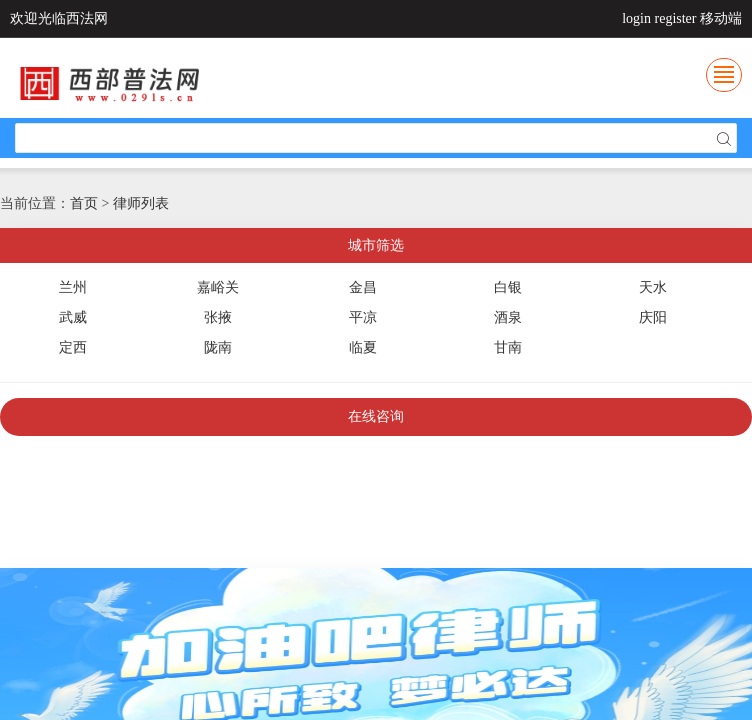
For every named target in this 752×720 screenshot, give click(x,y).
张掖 (218, 317)
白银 (508, 287)
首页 (84, 203)
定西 (73, 347)
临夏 (363, 347)
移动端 (721, 18)
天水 (653, 287)
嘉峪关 (218, 287)
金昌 (363, 287)
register (676, 18)
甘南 (508, 347)
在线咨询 (376, 416)
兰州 (73, 287)
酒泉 (508, 317)
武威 (73, 317)
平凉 (363, 317)
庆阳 (653, 317)
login (636, 18)
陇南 (218, 347)
